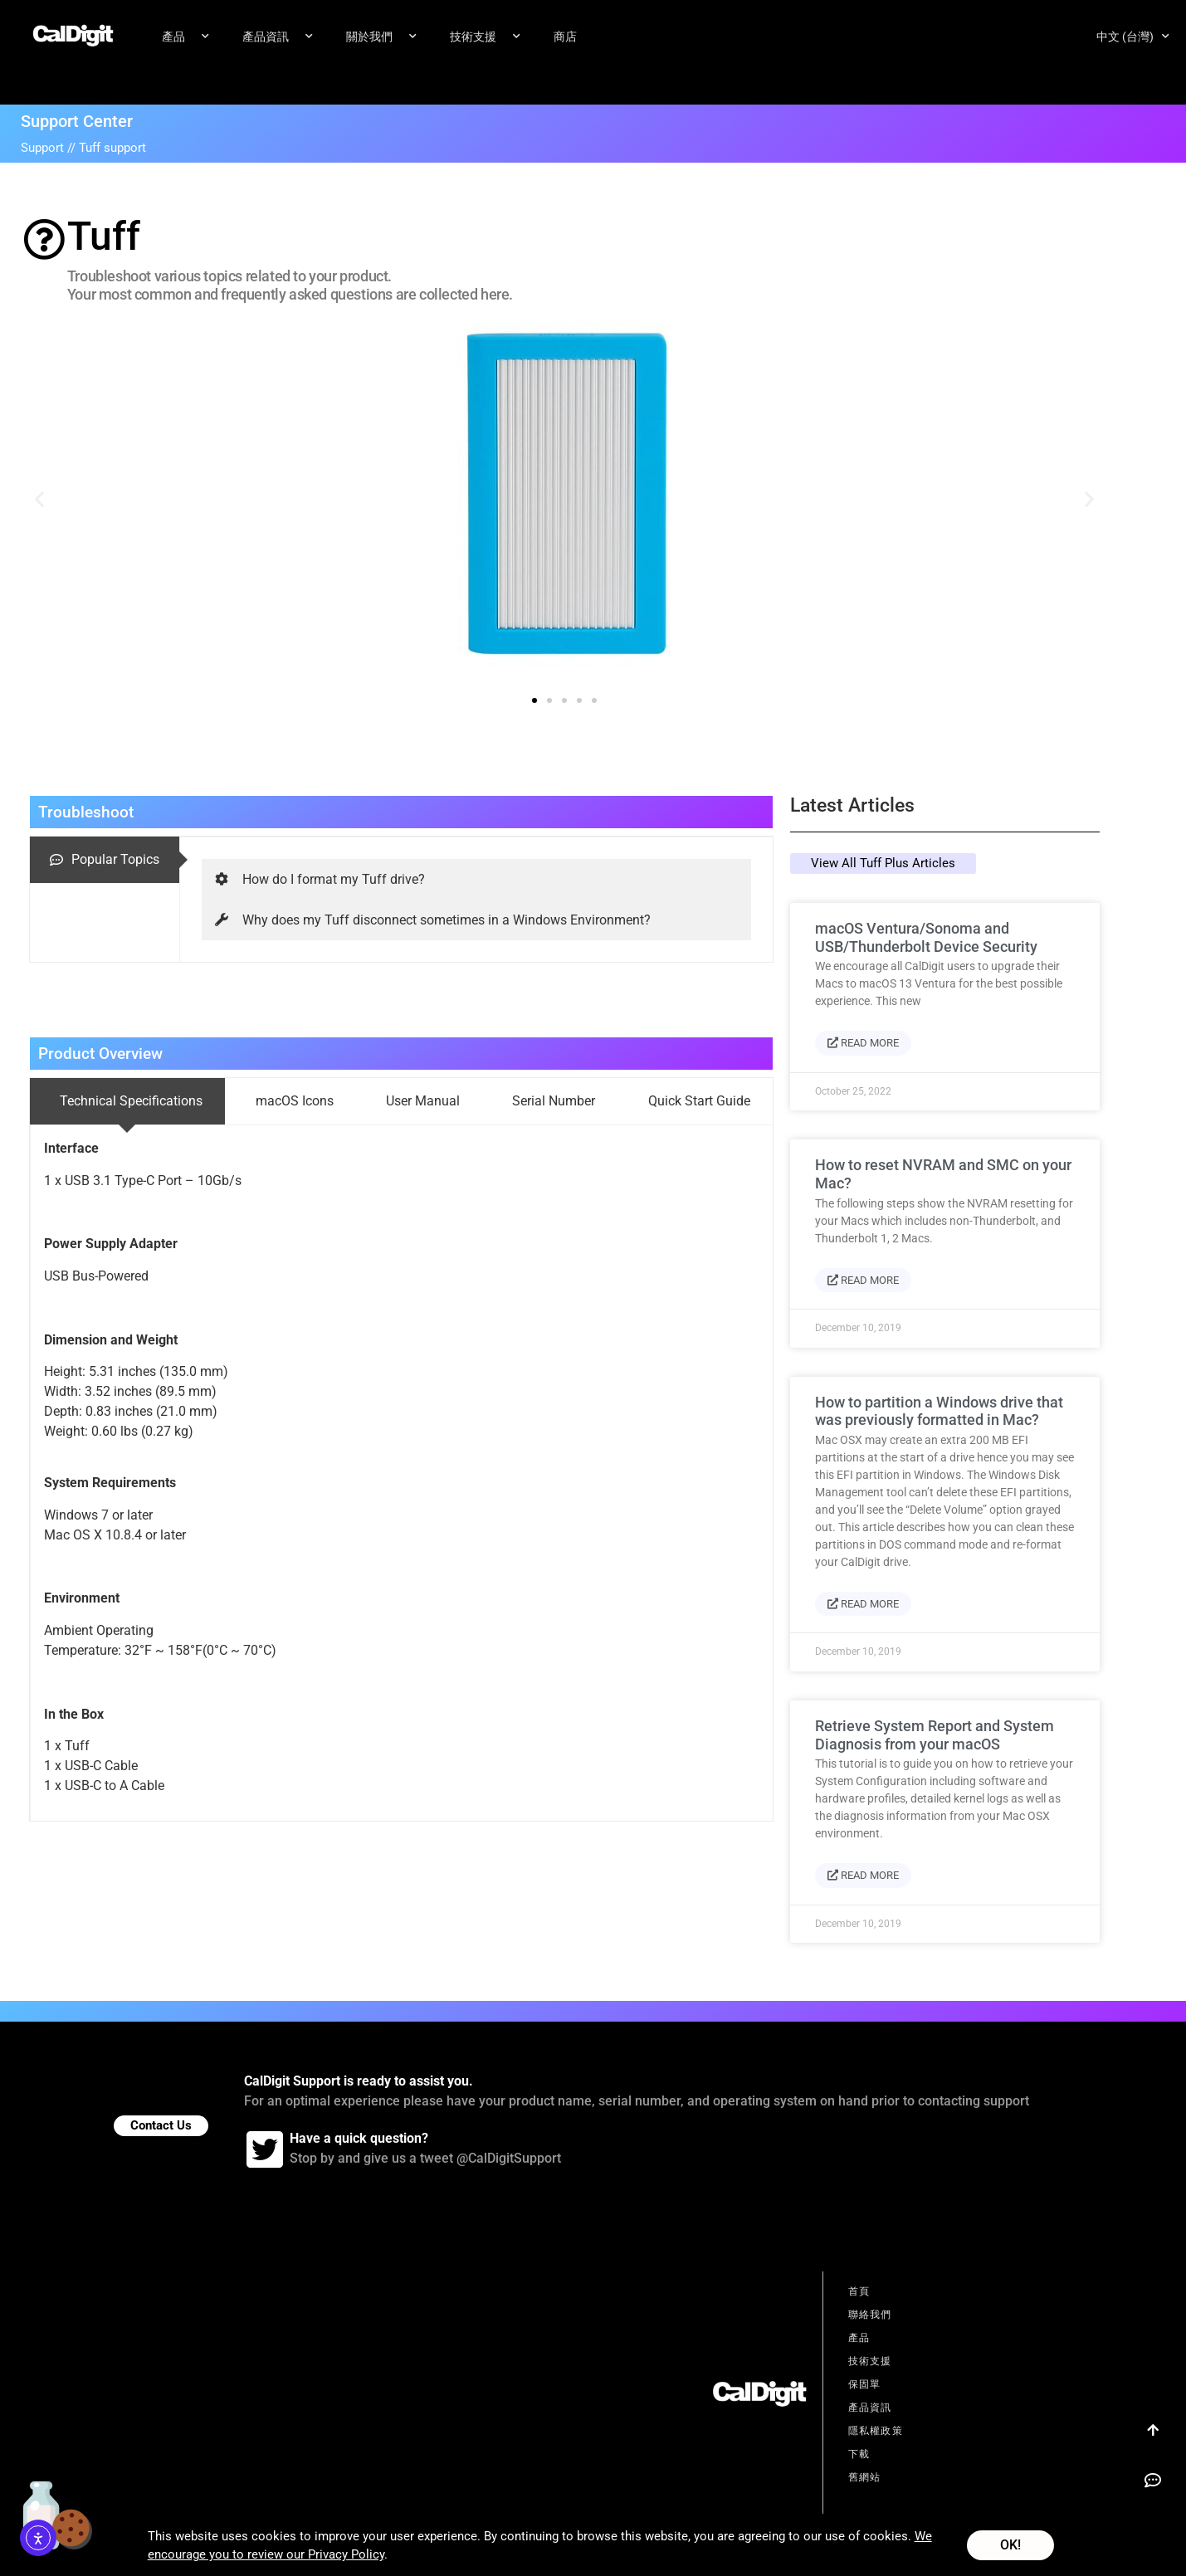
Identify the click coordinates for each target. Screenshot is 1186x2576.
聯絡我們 (870, 2315)
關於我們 (381, 36)
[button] (39, 499)
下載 (859, 2455)
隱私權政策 (876, 2431)
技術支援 (485, 36)
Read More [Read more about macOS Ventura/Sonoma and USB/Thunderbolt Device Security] (863, 1043)
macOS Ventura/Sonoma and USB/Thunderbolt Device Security (926, 938)
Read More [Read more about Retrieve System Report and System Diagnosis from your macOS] (863, 1876)
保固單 (864, 2385)
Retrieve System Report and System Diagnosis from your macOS (934, 1736)
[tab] (104, 860)
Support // (50, 148)
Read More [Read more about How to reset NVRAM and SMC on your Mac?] (863, 1281)
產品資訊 (277, 36)
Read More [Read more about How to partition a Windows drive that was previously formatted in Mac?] (863, 1604)
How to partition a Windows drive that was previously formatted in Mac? (939, 1412)
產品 (185, 36)
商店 (565, 36)
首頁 (859, 2292)
